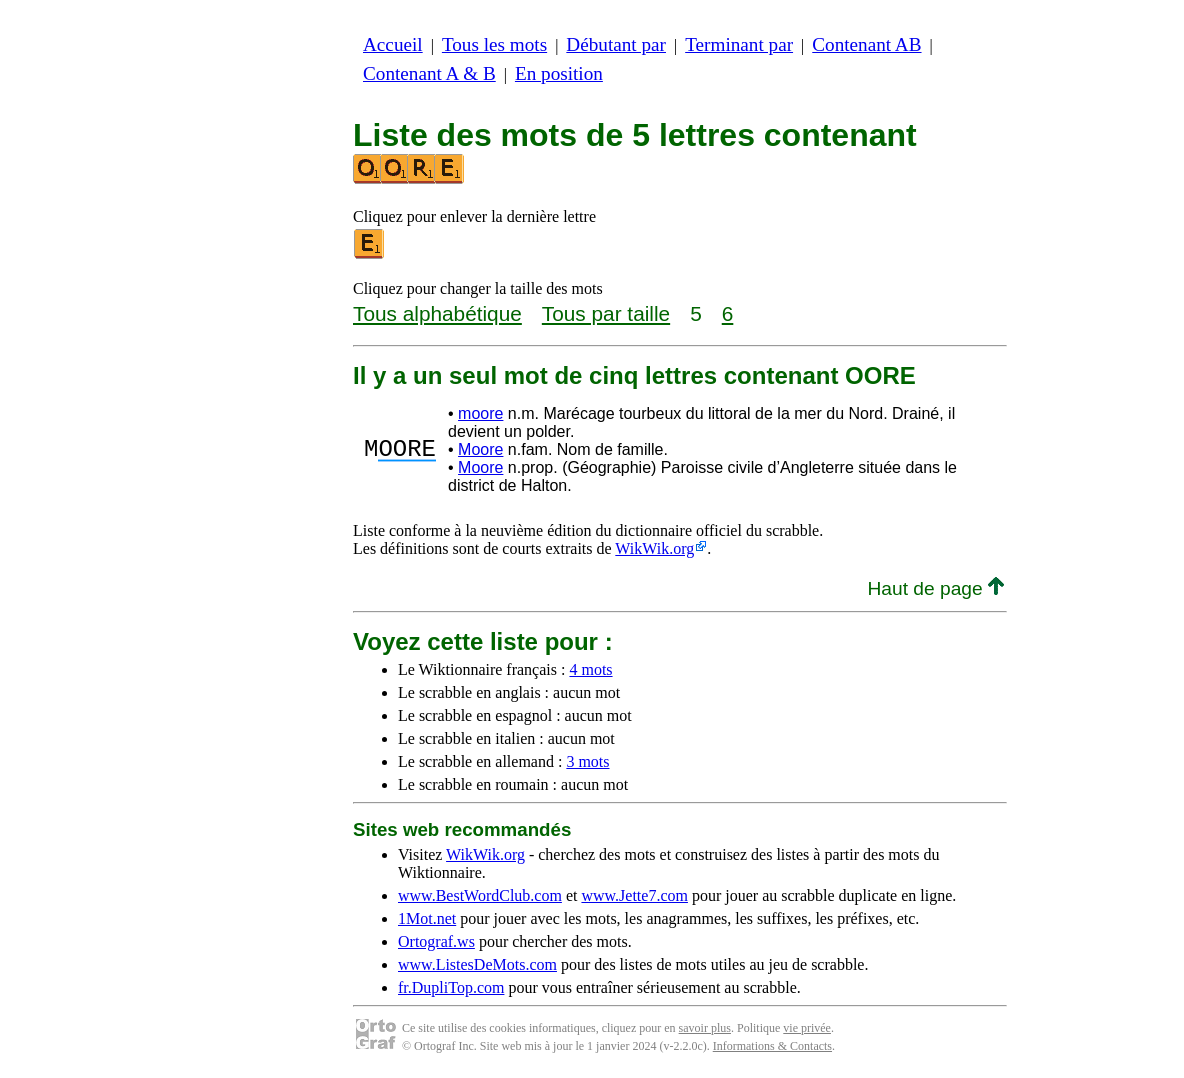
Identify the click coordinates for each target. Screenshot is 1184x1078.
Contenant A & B (429, 73)
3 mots (587, 761)
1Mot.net (427, 918)
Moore (480, 449)
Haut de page (935, 588)
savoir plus (705, 1028)
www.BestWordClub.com (480, 895)
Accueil (393, 44)
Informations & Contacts (772, 1046)
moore (480, 413)
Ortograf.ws (436, 941)
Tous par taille (606, 313)
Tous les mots (494, 44)
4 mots (590, 669)
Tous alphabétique (437, 313)
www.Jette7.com (634, 895)
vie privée (807, 1028)
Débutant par (616, 44)
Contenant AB (866, 44)
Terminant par (739, 44)
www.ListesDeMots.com (477, 964)
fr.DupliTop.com (451, 987)
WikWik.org (654, 548)
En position (559, 73)
